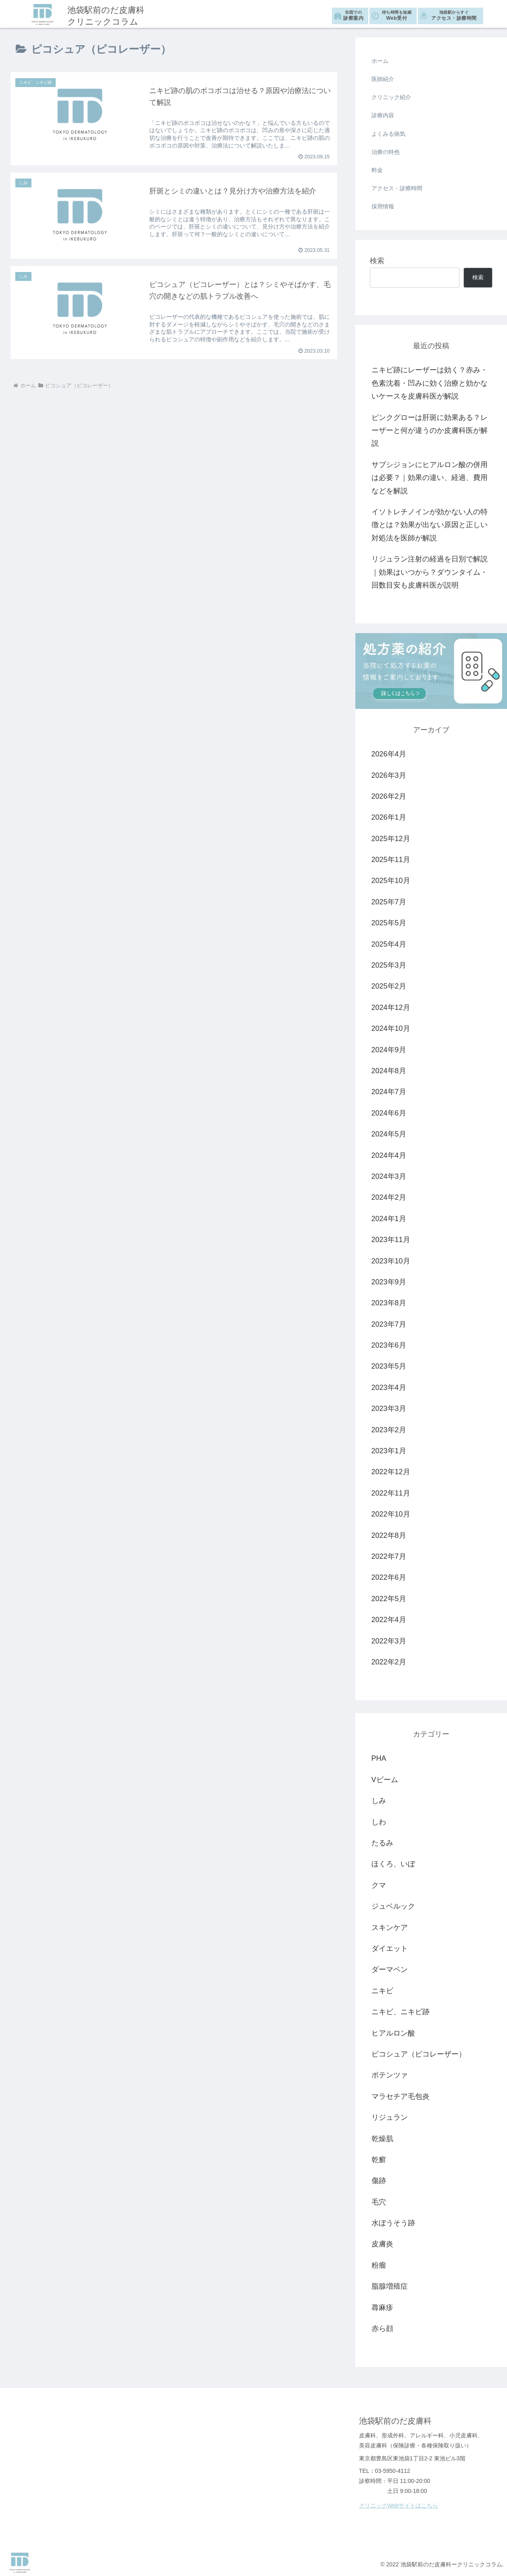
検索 (377, 261)
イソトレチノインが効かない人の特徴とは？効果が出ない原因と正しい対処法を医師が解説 (429, 525)
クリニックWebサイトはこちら (398, 2505)
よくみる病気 (388, 134)
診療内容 (382, 115)
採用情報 (382, 206)
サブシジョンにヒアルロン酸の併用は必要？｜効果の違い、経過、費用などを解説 (429, 478)
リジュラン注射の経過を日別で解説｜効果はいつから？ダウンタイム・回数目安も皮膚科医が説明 (429, 572)
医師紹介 (382, 79)
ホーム (379, 61)
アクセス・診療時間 (453, 15)
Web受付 (396, 15)
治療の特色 (385, 152)
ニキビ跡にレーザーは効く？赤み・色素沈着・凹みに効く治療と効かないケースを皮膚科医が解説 (429, 383)
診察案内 (353, 15)
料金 (377, 170)
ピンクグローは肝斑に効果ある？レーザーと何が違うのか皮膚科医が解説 (429, 430)
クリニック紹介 (391, 97)
